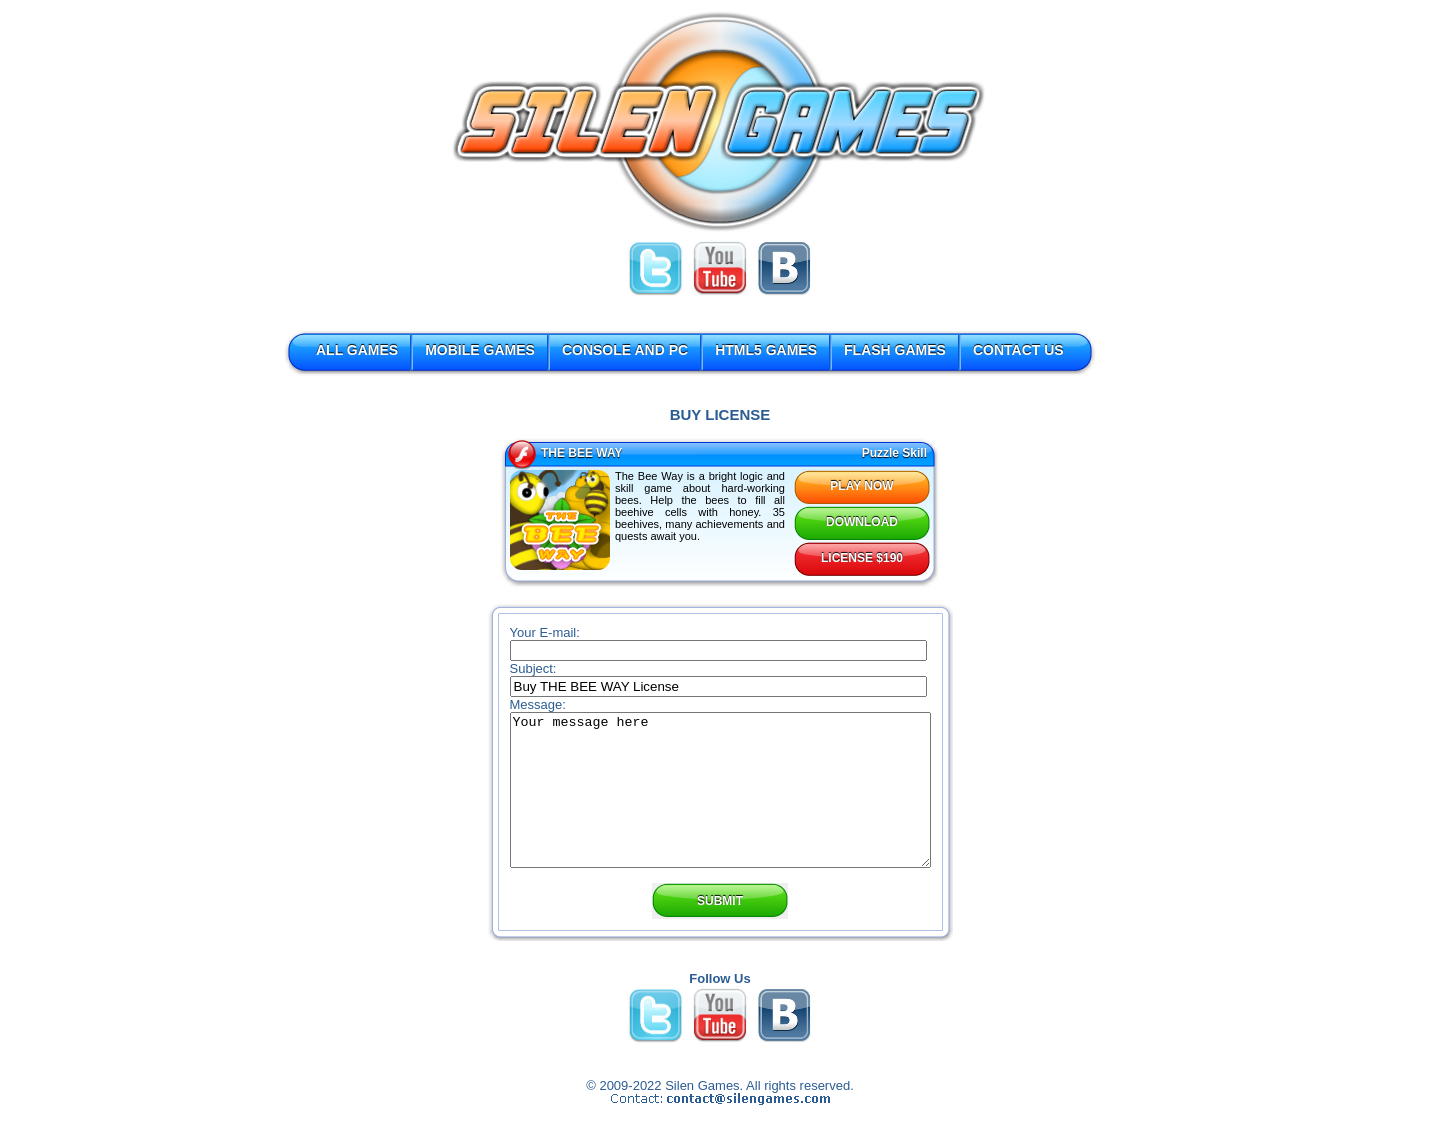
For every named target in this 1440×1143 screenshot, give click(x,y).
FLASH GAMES (895, 350)
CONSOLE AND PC (625, 350)
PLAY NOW (861, 486)
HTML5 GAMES (766, 350)
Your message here (720, 805)
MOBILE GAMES (480, 350)
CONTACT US (1018, 350)
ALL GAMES (357, 350)
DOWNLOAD (862, 522)
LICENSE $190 (862, 558)
